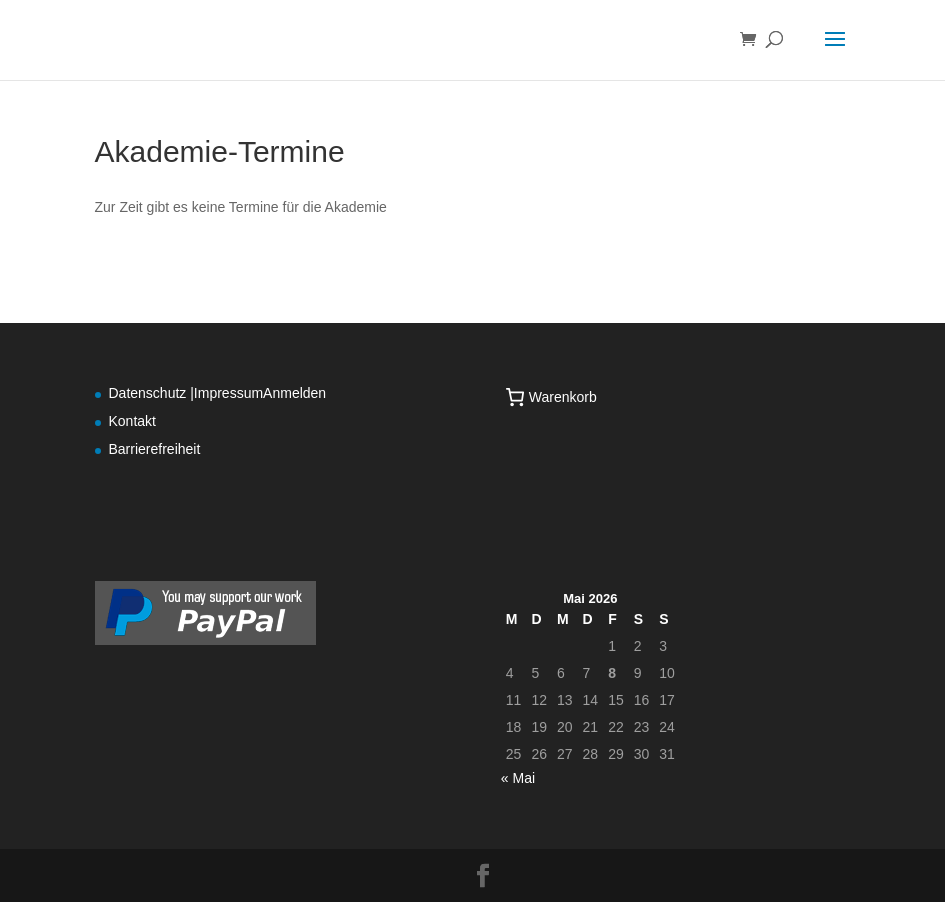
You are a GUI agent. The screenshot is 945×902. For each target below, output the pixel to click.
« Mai (518, 778)
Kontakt (132, 421)
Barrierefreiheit (155, 449)
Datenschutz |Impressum (186, 393)
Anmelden (294, 393)
